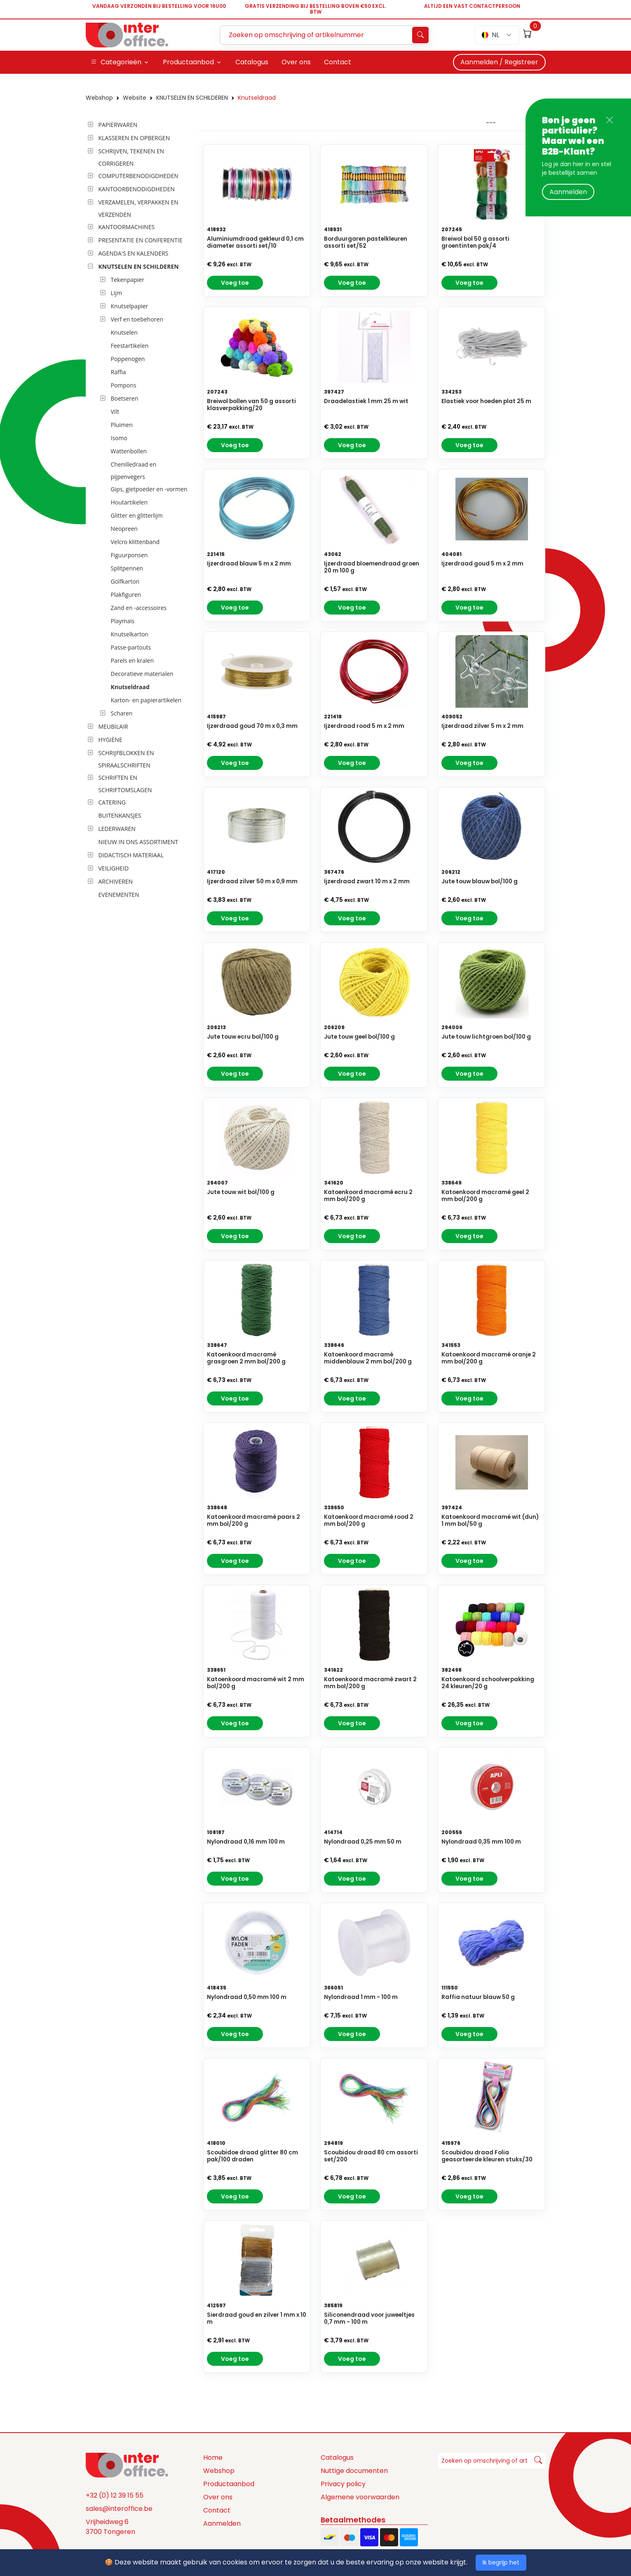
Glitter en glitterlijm (137, 515)
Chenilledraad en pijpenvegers (134, 470)
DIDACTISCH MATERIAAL (131, 855)
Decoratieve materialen (142, 674)
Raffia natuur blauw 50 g (478, 1997)
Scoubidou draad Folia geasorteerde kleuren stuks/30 (486, 2156)
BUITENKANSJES (120, 815)
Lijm (116, 293)
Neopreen (124, 529)
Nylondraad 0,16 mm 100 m (246, 1842)
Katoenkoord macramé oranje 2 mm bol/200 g (488, 1358)
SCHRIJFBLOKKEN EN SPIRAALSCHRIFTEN (126, 759)
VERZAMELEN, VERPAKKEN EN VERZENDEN (138, 208)
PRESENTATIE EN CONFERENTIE (141, 240)
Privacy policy (343, 2484)
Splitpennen (127, 568)
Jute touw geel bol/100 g (359, 1037)
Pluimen (122, 425)
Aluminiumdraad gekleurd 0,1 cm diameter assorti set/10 (255, 242)
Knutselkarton (130, 634)
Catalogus (337, 2457)
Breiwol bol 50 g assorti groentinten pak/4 (475, 242)
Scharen (122, 713)
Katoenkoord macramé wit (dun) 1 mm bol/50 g (490, 1520)
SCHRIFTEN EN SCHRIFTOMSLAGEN (125, 784)
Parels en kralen (132, 660)
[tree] (139, 510)
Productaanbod (228, 2484)
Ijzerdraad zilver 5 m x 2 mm (482, 726)
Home (213, 2457)
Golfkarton (125, 581)
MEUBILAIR (113, 726)
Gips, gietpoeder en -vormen (149, 489)
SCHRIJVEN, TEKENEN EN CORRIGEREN (131, 157)
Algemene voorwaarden (360, 2497)
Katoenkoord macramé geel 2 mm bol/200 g (485, 1195)
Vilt (115, 411)
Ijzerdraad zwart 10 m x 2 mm (367, 881)
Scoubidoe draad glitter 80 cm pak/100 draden (252, 2156)
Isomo (119, 438)
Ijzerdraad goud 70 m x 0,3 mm (252, 726)
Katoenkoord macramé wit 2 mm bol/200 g (255, 1682)
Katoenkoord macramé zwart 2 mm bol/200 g (370, 1682)
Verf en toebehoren (137, 319)
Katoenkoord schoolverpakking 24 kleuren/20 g (487, 1682)
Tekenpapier (127, 280)
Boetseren (124, 398)
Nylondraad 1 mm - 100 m (361, 1997)
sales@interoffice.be (119, 2508)
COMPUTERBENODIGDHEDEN (138, 176)
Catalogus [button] (251, 62)
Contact (216, 2510)
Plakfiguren (126, 594)
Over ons (217, 2497)
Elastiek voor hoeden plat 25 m (486, 401)
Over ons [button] (296, 62)
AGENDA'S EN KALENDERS (134, 253)
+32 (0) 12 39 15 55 (114, 2495)
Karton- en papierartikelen (146, 700)
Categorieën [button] (116, 62)
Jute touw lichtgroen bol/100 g (486, 1037)
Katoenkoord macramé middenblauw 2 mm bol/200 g (368, 1358)
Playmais (123, 621)
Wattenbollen (129, 451)
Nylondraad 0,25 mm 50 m (362, 1842)
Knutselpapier (129, 306)
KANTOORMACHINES (127, 227)
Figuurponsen (129, 555)
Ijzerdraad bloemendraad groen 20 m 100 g (371, 567)
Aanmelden (568, 192)
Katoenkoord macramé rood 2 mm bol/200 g (368, 1520)
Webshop (99, 98)
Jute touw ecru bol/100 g (243, 1037)
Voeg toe (235, 283)
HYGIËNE (110, 740)
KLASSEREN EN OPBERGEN (134, 138)
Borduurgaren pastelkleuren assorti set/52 (365, 242)
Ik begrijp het (501, 2562)
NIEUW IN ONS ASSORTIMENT (138, 842)
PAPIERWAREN (118, 125)
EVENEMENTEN (119, 895)
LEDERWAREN (117, 829)
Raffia (118, 372)
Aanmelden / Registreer (499, 62)
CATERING (112, 802)
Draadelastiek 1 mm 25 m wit (366, 401)
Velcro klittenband (135, 542)
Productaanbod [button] (188, 62)
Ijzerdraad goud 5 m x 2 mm (482, 564)
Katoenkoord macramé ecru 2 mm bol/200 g (368, 1195)
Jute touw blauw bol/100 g (479, 881)
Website (134, 98)
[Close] (610, 120)
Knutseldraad (257, 98)
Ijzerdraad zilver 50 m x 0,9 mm (252, 881)
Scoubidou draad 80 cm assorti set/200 (371, 2156)
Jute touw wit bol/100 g (240, 1192)
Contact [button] (337, 62)
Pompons (123, 385)
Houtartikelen (129, 502)
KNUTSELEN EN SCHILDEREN (192, 98)
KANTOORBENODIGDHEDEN (137, 189)
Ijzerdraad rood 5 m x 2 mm (364, 726)
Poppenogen (128, 359)
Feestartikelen (130, 346)
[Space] (127, 2464)
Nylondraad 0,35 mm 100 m (481, 1842)
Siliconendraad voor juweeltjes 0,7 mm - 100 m (369, 2318)
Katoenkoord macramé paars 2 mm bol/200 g (253, 1520)
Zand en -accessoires (139, 608)
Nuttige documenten (354, 2470)
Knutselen (124, 332)
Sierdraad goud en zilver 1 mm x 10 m (256, 2318)
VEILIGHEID (114, 868)
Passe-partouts (131, 647)
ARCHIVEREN (116, 881)
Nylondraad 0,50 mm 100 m (246, 1997)
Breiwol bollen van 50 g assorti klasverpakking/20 (251, 404)
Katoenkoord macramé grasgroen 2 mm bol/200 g (246, 1358)
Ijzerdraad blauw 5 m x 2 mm (249, 564)
